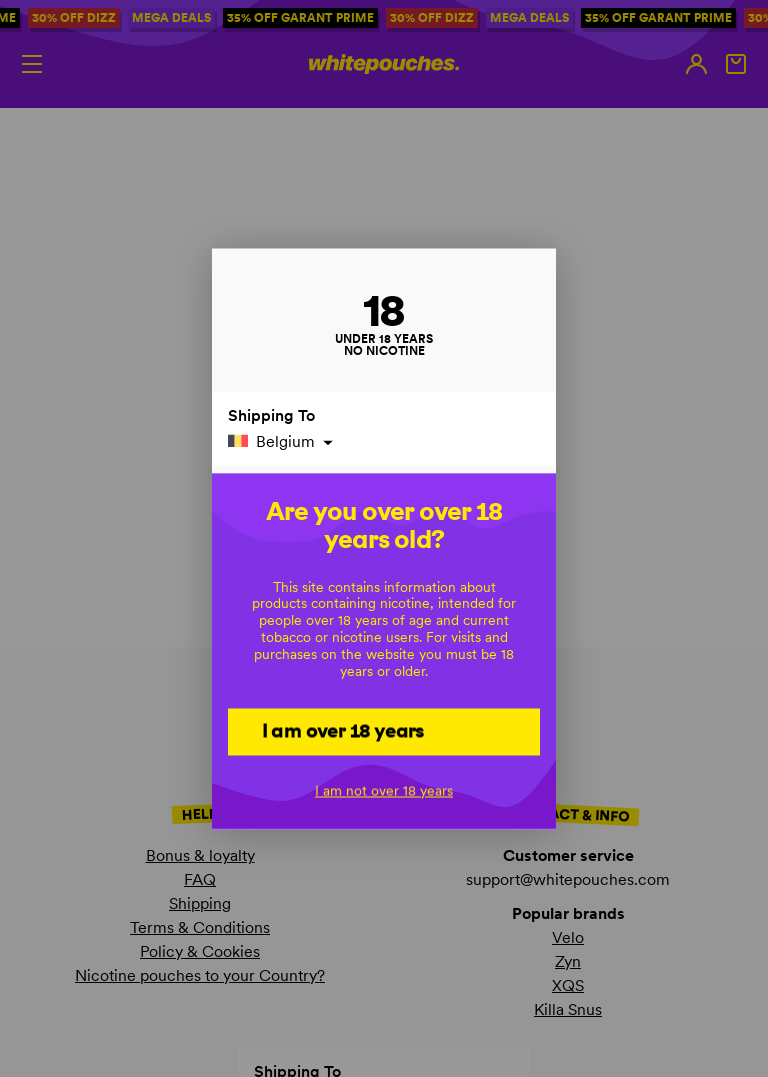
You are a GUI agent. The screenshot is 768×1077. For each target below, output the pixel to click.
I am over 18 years (343, 730)
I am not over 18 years (384, 790)
